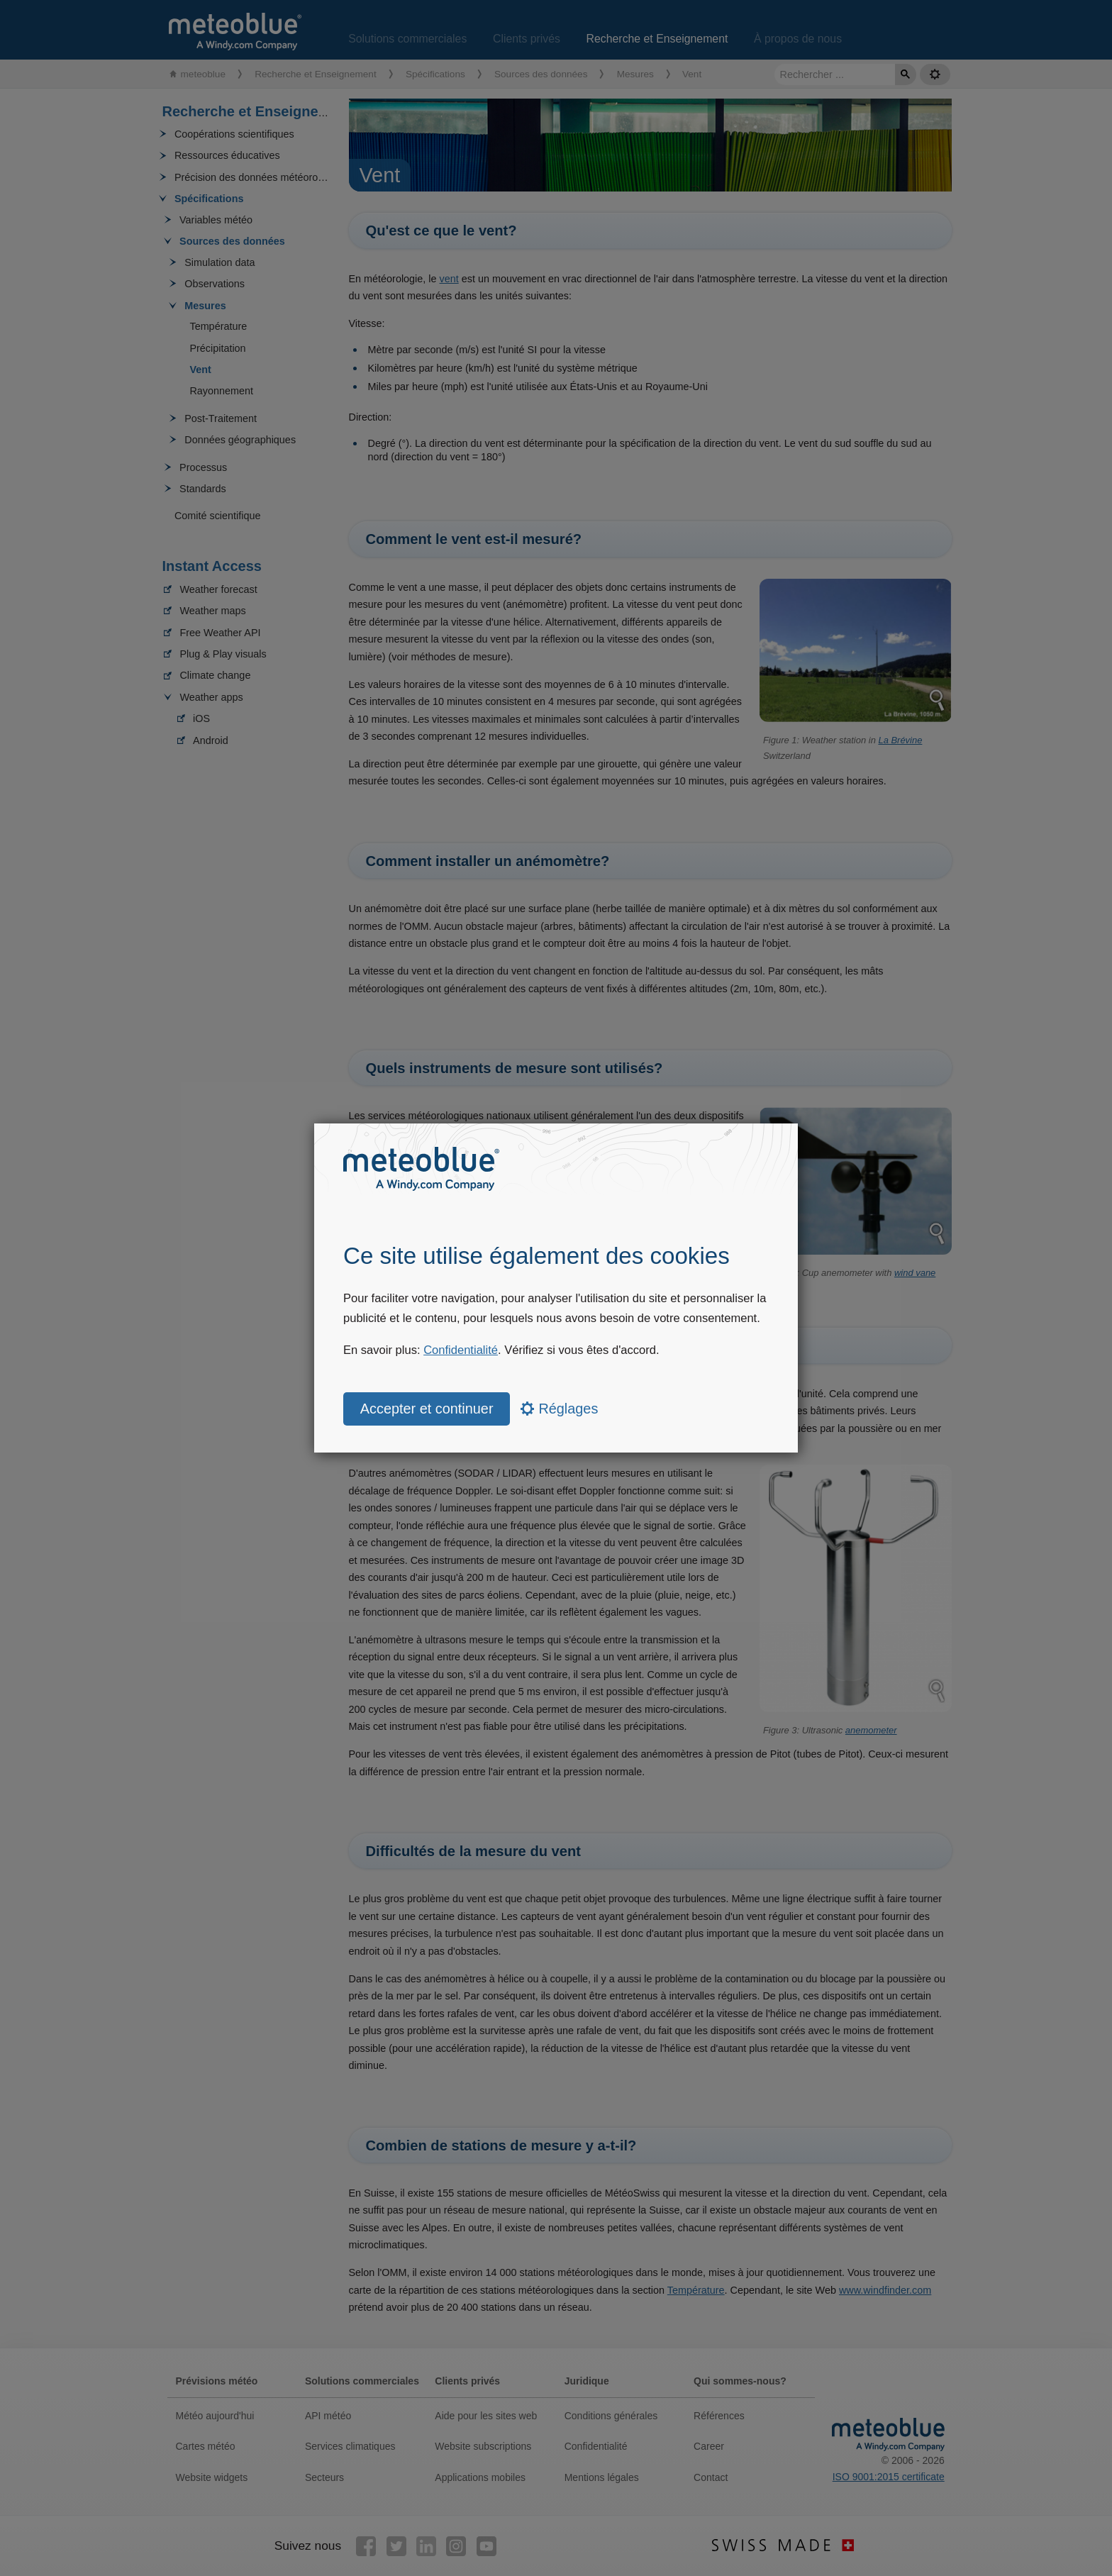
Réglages (559, 1408)
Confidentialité (460, 1350)
